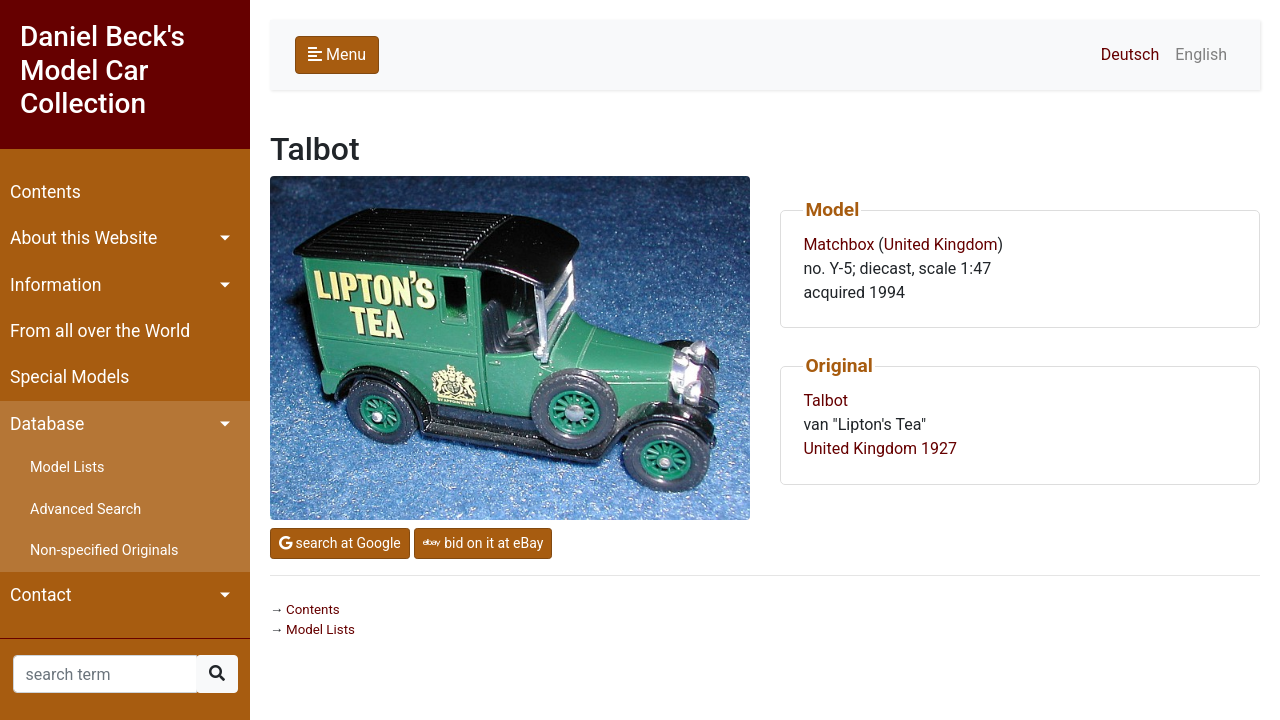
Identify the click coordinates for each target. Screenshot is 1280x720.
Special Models (69, 377)
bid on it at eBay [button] (483, 543)
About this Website (83, 238)
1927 (939, 448)
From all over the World (100, 331)
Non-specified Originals (104, 550)
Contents (45, 192)
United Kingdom (941, 244)
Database (47, 424)
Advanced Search (85, 509)
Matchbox (838, 244)
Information (55, 285)
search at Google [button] (340, 543)
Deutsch (1130, 54)
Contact (41, 595)
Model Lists (67, 467)
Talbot (825, 400)
